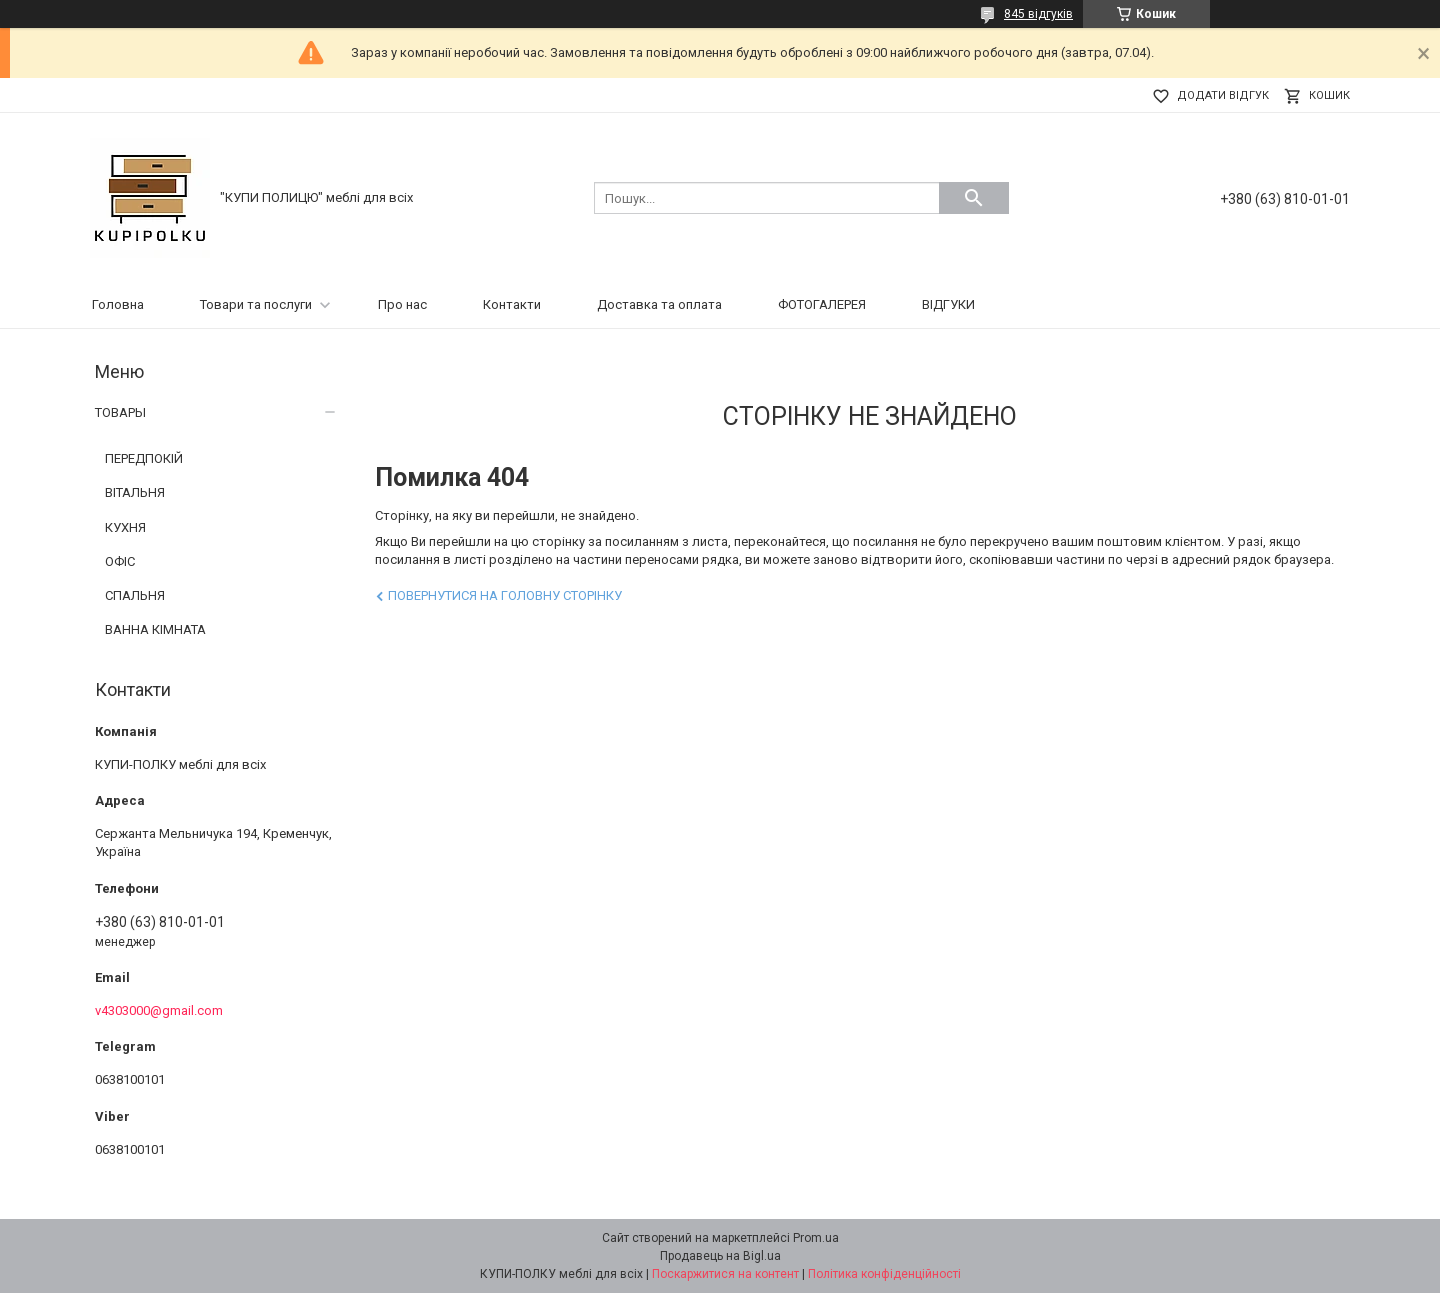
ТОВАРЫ (120, 412)
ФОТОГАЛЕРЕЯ (822, 304)
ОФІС (120, 561)
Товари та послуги (256, 304)
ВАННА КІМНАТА (155, 629)
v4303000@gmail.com (159, 1010)
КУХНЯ (125, 527)
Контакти (512, 304)
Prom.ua (816, 1238)
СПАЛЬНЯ (135, 595)
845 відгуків (1038, 14)
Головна (118, 304)
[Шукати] (974, 198)
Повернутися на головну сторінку (505, 595)
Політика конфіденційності (884, 1274)
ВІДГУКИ (948, 304)
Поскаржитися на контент (725, 1274)
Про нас (402, 304)
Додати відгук (1223, 95)
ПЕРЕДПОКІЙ (144, 458)
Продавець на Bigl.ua (720, 1256)
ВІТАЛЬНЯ (135, 492)
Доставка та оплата (659, 304)
